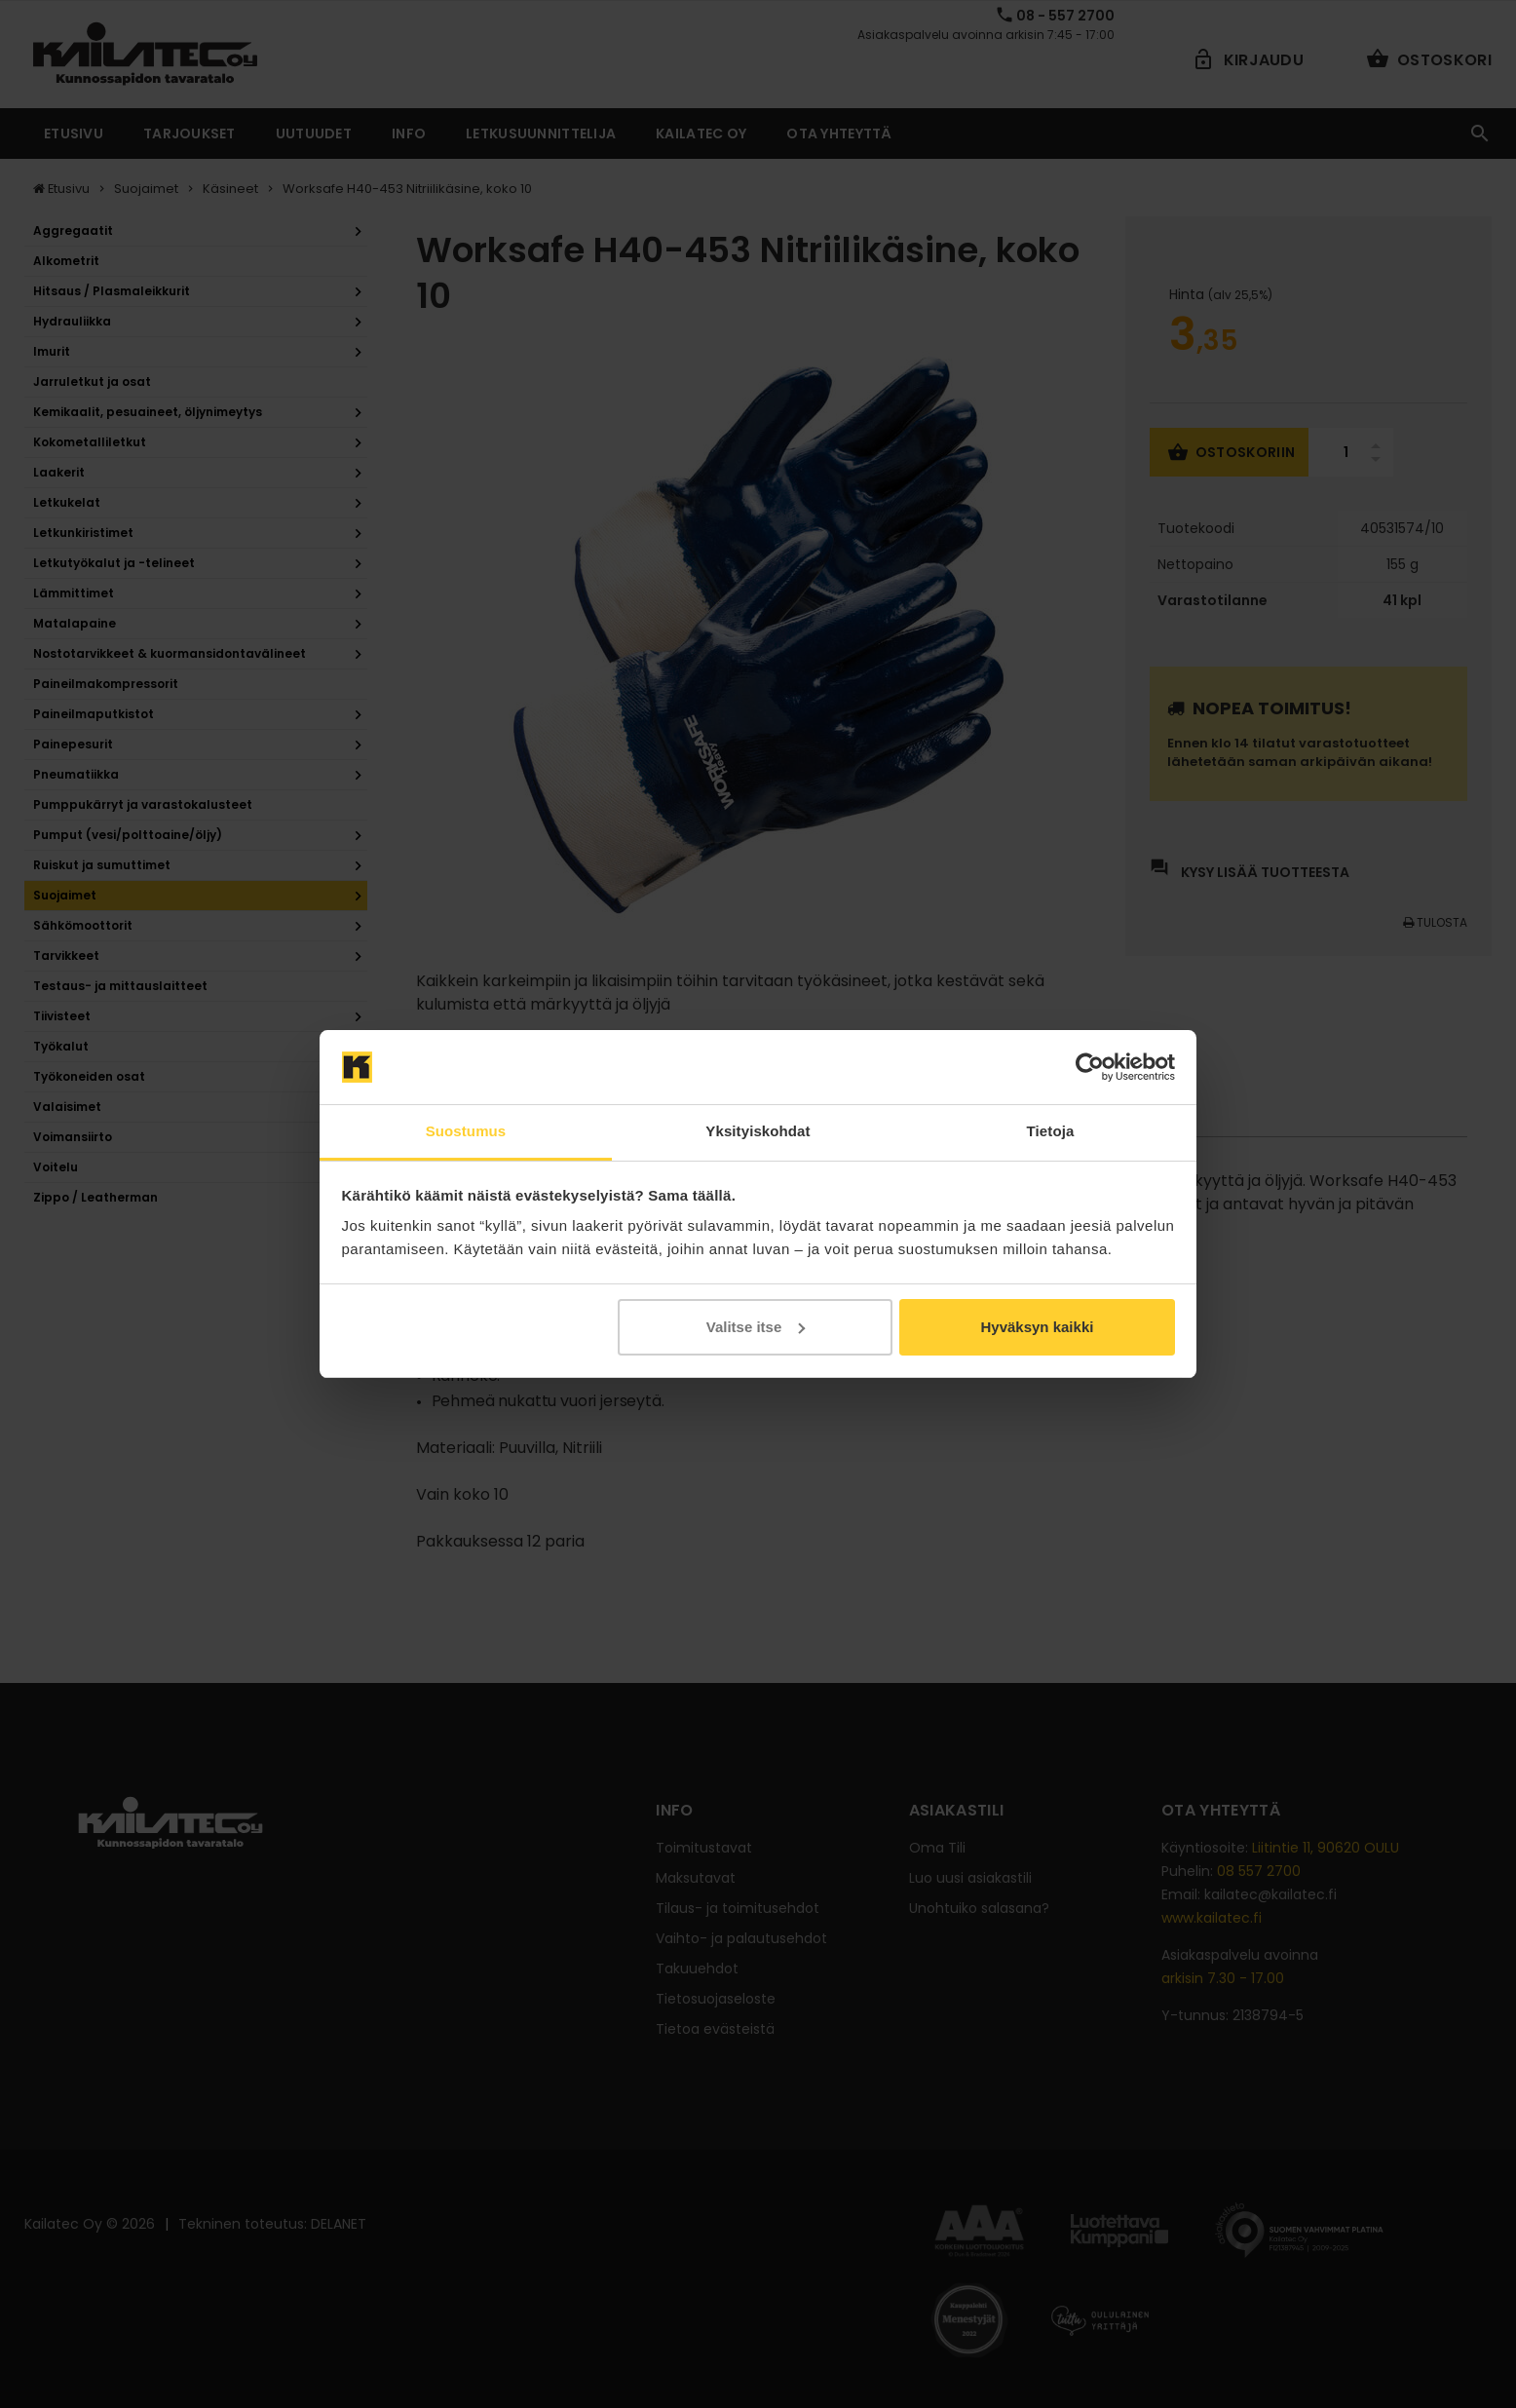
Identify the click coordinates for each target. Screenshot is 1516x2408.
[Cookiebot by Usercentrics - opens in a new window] (1089, 1067)
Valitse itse (756, 1327)
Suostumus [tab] (466, 1131)
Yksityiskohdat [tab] (757, 1131)
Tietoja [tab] (1051, 1131)
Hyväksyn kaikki (1036, 1327)
